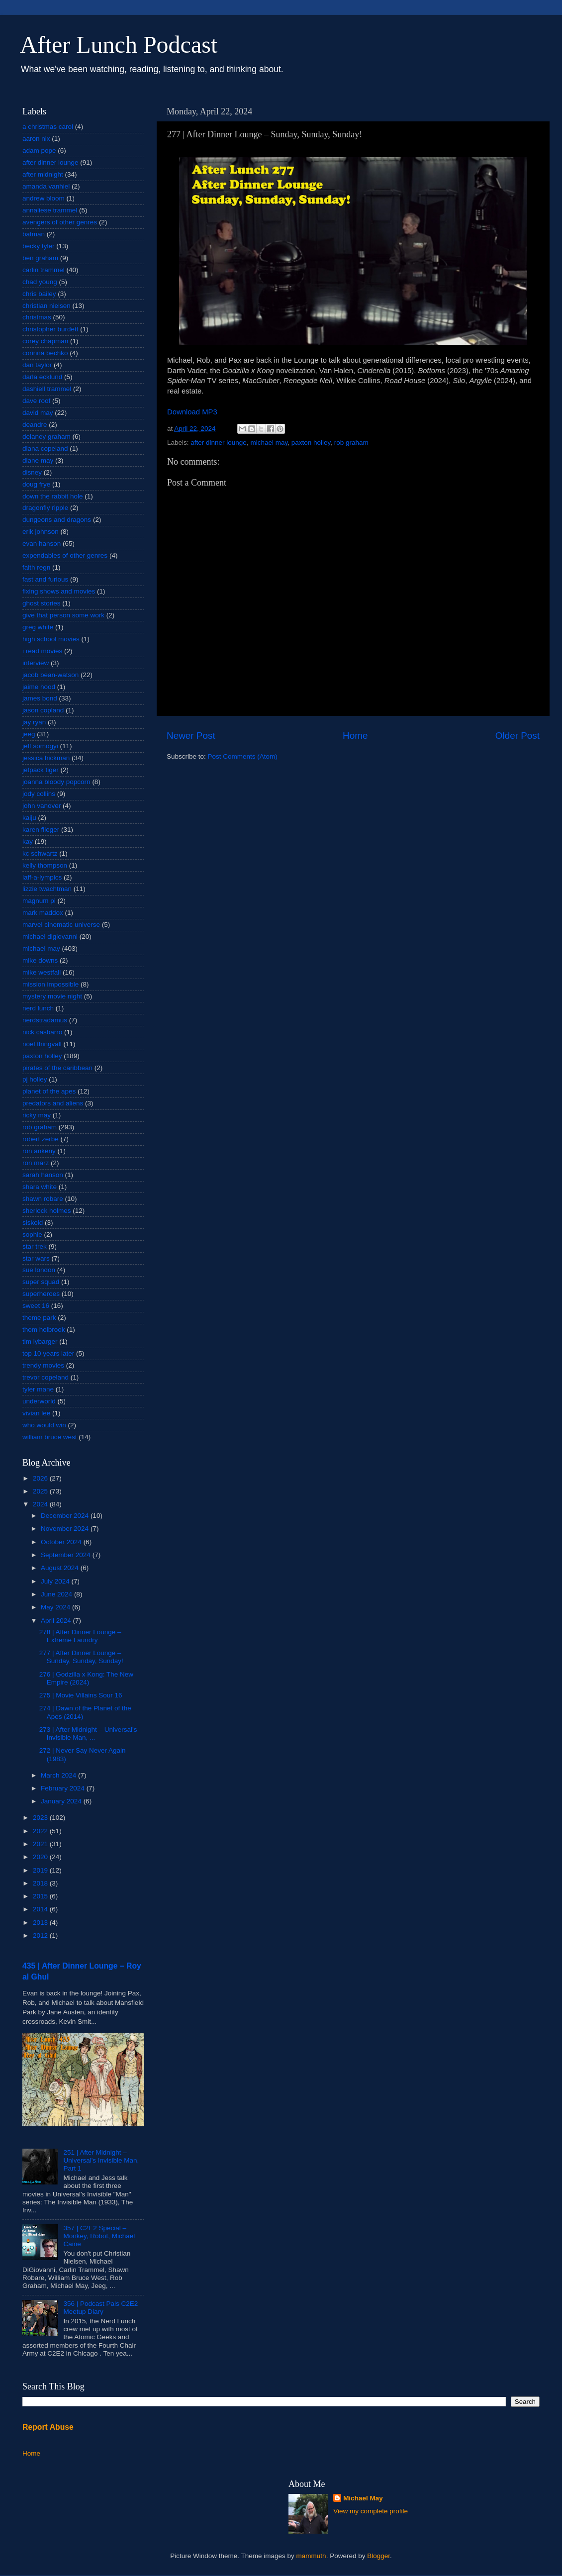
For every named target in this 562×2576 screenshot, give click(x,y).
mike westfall (41, 972)
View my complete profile (370, 2511)
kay (27, 841)
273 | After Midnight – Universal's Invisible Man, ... (88, 1733)
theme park (39, 1317)
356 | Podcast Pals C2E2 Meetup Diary (100, 2307)
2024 (41, 1504)
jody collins (38, 793)
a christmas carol (47, 126)
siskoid (32, 1222)
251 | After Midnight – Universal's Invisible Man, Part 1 (101, 2160)
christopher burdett (50, 329)
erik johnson (40, 531)
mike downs (40, 960)
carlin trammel (43, 270)
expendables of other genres (64, 555)
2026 (41, 1478)
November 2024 (66, 1528)
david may (37, 412)
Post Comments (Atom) (243, 756)
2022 (41, 1831)
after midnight (42, 174)
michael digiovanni (50, 936)
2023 (41, 1817)
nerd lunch (38, 1008)
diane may (37, 460)
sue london (38, 1270)
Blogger (378, 2556)
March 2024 (59, 1775)
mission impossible (50, 984)
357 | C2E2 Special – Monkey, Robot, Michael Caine (99, 2236)
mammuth (311, 2556)
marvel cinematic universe (61, 924)
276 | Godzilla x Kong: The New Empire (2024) (86, 1678)
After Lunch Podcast (118, 44)
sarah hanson (42, 1175)
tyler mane (38, 1389)
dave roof (36, 400)
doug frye (36, 484)
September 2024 (67, 1555)
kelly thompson (44, 865)
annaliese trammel (49, 210)
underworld (39, 1401)
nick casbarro (42, 1032)
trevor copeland (45, 1377)
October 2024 (62, 1542)
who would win (44, 1425)
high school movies (51, 639)
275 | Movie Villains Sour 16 (80, 1695)
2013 (41, 1922)
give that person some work (63, 615)
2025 (41, 1491)
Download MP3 (192, 412)
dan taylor (37, 365)
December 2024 (66, 1515)
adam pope (39, 150)
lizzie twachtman (47, 888)
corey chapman (45, 341)
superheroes (41, 1293)
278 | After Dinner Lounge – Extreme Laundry (80, 1636)
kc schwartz (40, 853)
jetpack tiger (40, 770)
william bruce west (49, 1437)
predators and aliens (52, 1103)
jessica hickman (46, 758)
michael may (268, 442)
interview (35, 663)
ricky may (36, 1115)
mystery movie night (52, 996)
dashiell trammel (46, 389)
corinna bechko (45, 353)
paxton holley (311, 442)
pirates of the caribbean (57, 1068)
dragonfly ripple (45, 507)
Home (355, 735)
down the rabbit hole (52, 496)
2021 (41, 1844)
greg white (37, 627)
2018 (41, 1883)
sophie (32, 1234)
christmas (36, 317)
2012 (41, 1935)
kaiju (29, 817)
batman (33, 234)
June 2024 (57, 1594)
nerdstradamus (44, 1020)
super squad (40, 1282)
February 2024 (64, 1788)
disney (32, 472)
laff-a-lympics (42, 877)
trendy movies (43, 1365)
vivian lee (36, 1413)
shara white (39, 1186)
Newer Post (191, 735)
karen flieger (40, 829)
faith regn (36, 567)
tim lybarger (40, 1341)
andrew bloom (43, 198)
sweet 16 (35, 1305)
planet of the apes (49, 1091)
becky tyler (38, 246)
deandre (34, 424)
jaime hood (38, 687)
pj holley (34, 1079)
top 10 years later (48, 1353)
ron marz (35, 1163)
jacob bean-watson (50, 675)
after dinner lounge (218, 442)
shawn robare (42, 1198)
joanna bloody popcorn (56, 782)
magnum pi (39, 900)
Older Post (517, 735)
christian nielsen (46, 305)
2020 (41, 1857)
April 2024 (57, 1620)
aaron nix (36, 138)
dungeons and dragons (56, 519)
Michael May (363, 2498)
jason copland (43, 710)
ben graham (40, 258)
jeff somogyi (40, 746)
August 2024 (61, 1568)
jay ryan (34, 722)
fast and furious (45, 579)
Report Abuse (48, 2427)
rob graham (351, 442)
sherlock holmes (46, 1210)
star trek (34, 1246)
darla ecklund (42, 377)
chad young (39, 282)
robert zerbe (40, 1139)
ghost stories (41, 603)
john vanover (41, 805)
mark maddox (42, 912)
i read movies (42, 651)
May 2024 (56, 1607)
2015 (41, 1896)
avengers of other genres (59, 222)
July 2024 (56, 1581)
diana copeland (45, 448)
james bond (39, 698)
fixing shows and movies (58, 591)
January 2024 (62, 1801)
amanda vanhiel (46, 186)
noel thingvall (42, 1044)
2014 (41, 1909)
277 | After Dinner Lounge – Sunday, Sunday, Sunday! (81, 1657)
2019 (41, 1870)
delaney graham (46, 436)
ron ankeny (39, 1151)
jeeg (28, 734)
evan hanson (41, 543)
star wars (36, 1258)
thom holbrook (43, 1329)
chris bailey (39, 293)
